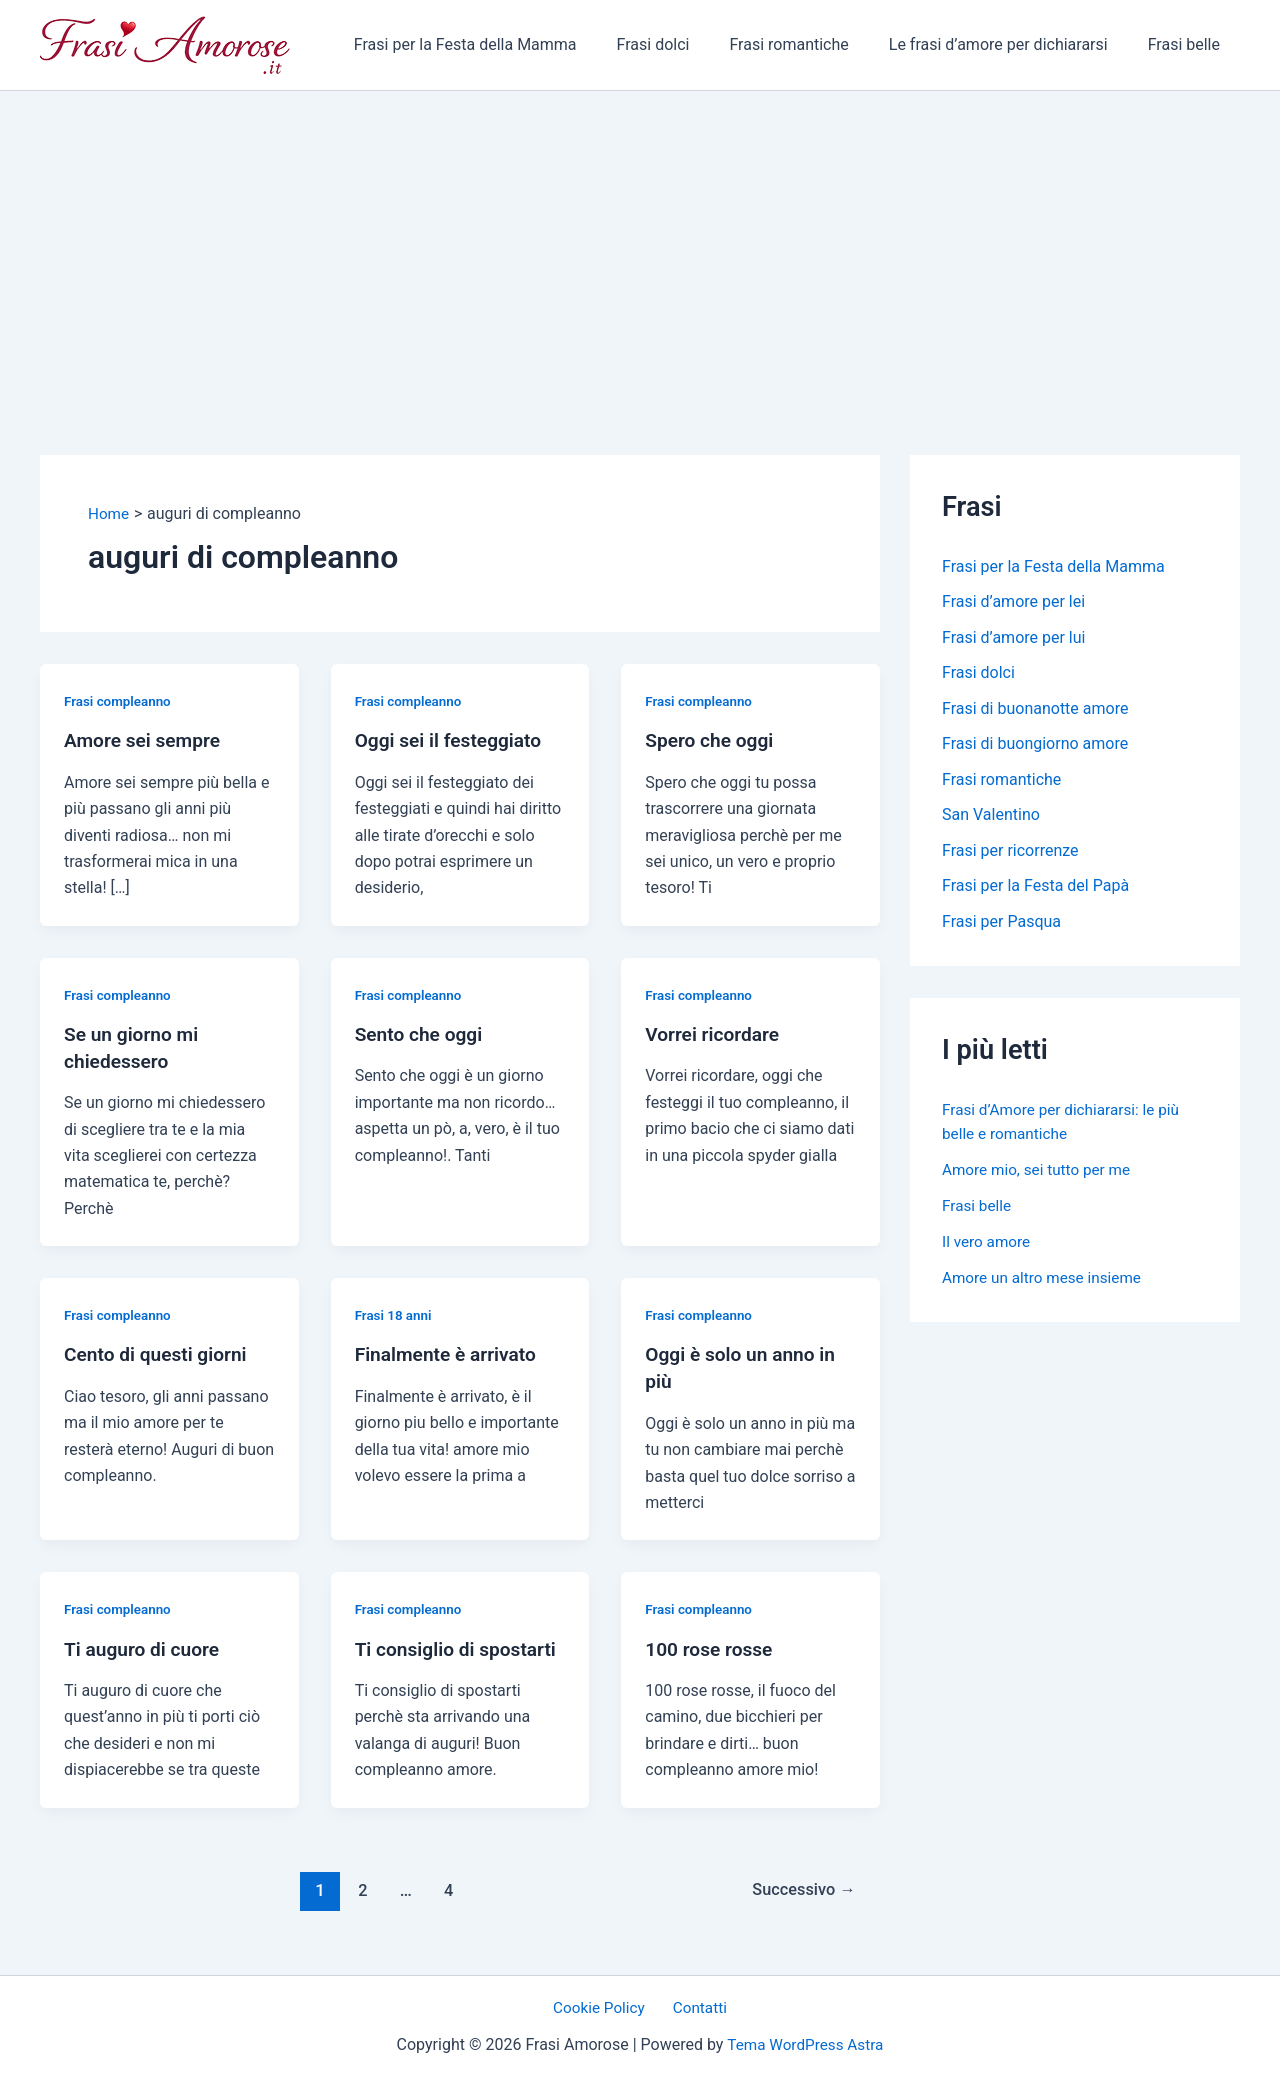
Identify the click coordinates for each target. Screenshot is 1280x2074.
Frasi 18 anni (395, 1313)
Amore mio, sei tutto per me (1040, 1174)
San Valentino (991, 818)
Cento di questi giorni (159, 1352)
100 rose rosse (711, 1644)
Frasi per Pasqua (1001, 926)
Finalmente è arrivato (450, 1352)
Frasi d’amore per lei (1013, 602)
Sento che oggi (422, 1033)
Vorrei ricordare (715, 1033)
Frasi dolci (681, 44)
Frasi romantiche (808, 44)
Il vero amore (988, 1246)
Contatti (696, 2003)
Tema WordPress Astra (805, 2040)
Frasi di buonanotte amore (1035, 710)
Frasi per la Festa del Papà (1035, 890)
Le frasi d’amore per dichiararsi (1010, 44)
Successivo (800, 1884)
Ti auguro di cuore (145, 1644)
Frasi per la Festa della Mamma (501, 44)
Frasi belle (1188, 44)
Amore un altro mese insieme (1046, 1282)
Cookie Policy (604, 2003)
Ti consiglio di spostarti (460, 1644)
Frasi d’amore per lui (1013, 638)
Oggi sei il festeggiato (452, 740)
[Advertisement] (640, 241)
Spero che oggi (712, 740)
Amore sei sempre (145, 740)
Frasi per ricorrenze (1010, 854)
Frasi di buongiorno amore (1035, 746)
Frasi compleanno (120, 701)
